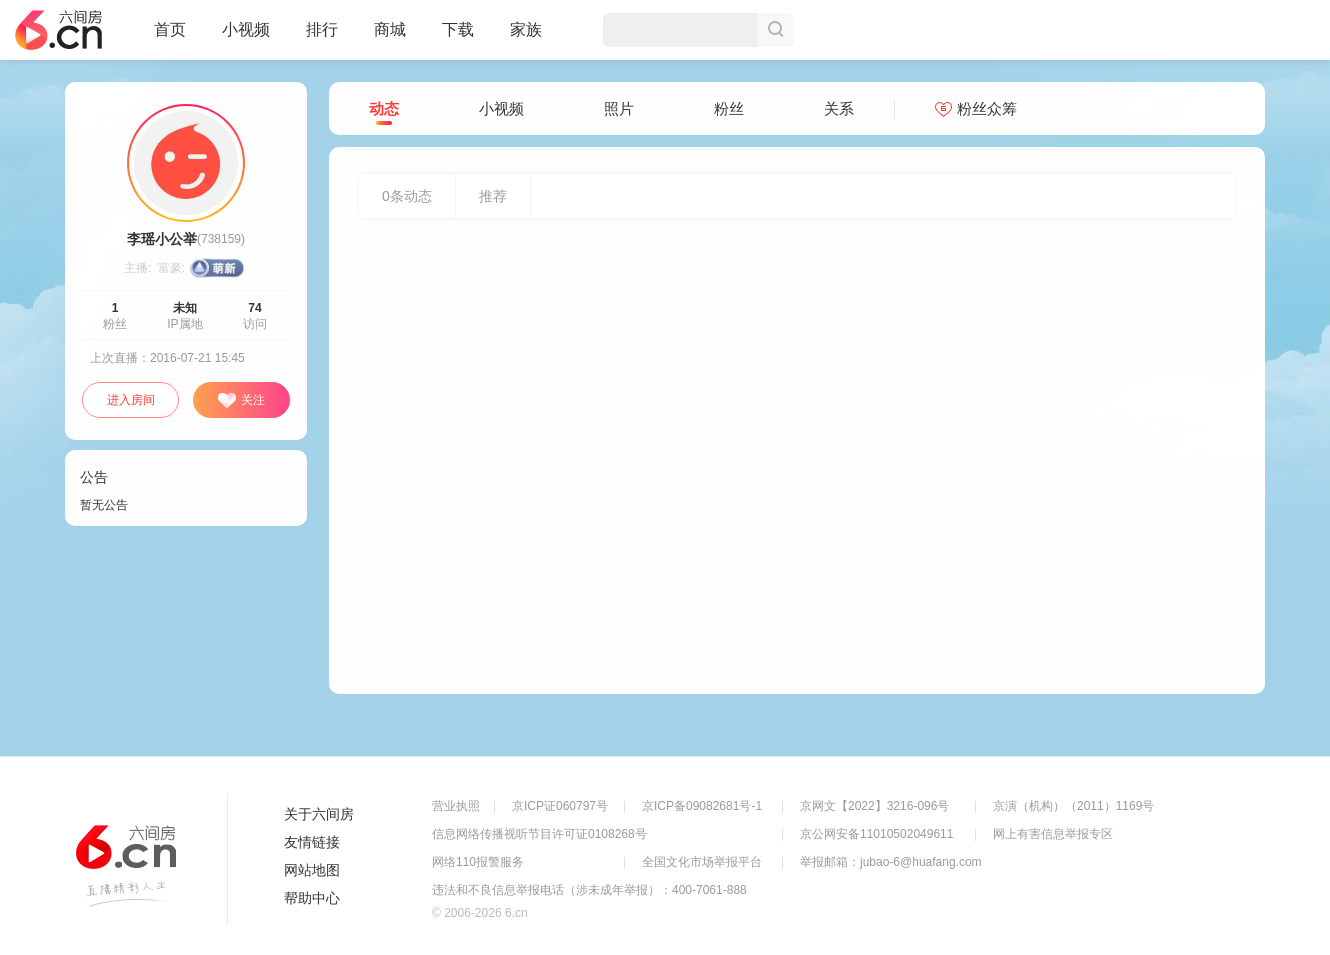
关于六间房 (319, 814)
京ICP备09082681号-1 (702, 806)
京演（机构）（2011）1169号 (1073, 806)
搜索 (776, 30)
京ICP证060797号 (560, 806)
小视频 (246, 38)
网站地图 (312, 870)
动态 (384, 109)
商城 (390, 38)
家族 (526, 38)
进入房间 (131, 400)
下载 (458, 29)
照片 (619, 108)
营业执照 (456, 806)
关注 (241, 401)
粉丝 (729, 108)
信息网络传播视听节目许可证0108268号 (539, 834)
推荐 (493, 196)
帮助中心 (312, 898)
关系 (839, 108)
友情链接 (312, 842)
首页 (170, 38)
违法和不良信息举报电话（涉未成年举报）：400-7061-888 (589, 890)
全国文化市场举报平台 (702, 862)
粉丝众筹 (976, 108)
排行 (322, 29)
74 (254, 308)
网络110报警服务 (478, 862)
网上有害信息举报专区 (1053, 834)
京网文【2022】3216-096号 (874, 806)
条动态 (407, 196)
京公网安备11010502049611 (876, 834)
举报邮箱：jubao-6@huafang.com (891, 862)
